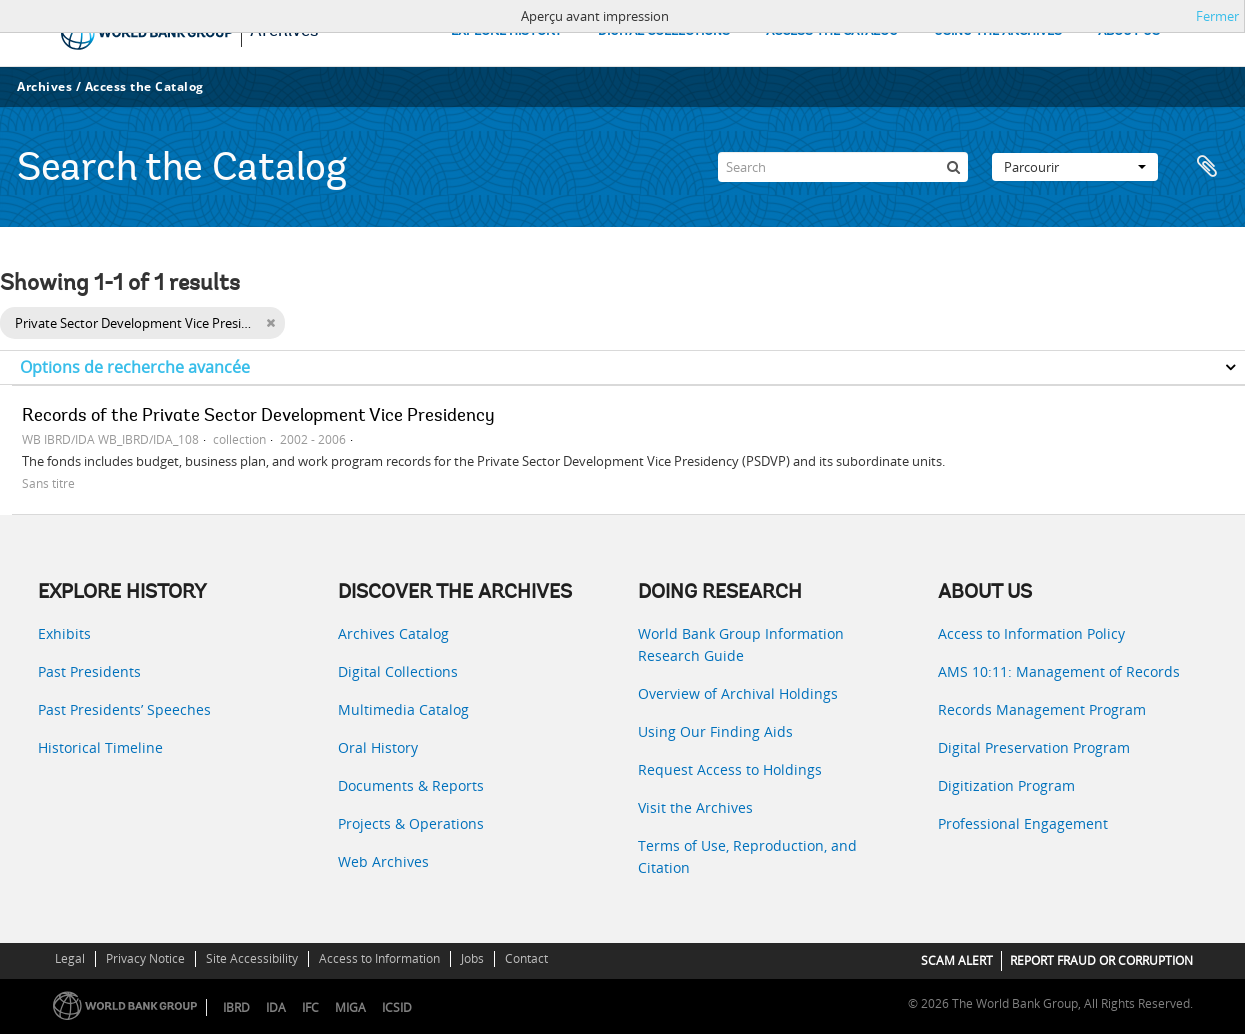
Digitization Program (1006, 785)
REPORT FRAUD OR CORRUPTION (1101, 960)
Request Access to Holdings (730, 769)
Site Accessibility (252, 958)
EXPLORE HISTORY (506, 31)
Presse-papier (1207, 167)
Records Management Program (1042, 709)
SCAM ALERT (957, 960)
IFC (310, 1007)
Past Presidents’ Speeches (124, 709)
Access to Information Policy (1031, 633)
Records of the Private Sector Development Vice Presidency (258, 417)
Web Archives (383, 861)
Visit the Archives (695, 807)
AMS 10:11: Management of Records (1059, 671)
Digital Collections (398, 671)
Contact (526, 958)
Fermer (1217, 16)
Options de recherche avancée (135, 367)
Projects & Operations (411, 823)
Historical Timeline (100, 747)
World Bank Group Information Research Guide (741, 644)
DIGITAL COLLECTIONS (664, 31)
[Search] (843, 167)
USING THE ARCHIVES (998, 31)
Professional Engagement (1023, 823)
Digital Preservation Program (1034, 747)
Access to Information (379, 958)
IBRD (236, 1007)
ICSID (397, 1007)
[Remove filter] (270, 323)
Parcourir (1075, 167)
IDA (276, 1007)
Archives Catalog (393, 633)
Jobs (472, 958)
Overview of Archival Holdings (738, 693)
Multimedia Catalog (403, 709)
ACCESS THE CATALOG (832, 31)
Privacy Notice (145, 958)
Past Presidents (89, 671)
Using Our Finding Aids (715, 731)
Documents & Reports (411, 785)
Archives (44, 86)
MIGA (350, 1007)
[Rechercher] (953, 167)
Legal (70, 958)
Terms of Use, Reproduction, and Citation (747, 856)
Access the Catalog (144, 86)
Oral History (378, 747)
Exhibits (64, 633)
